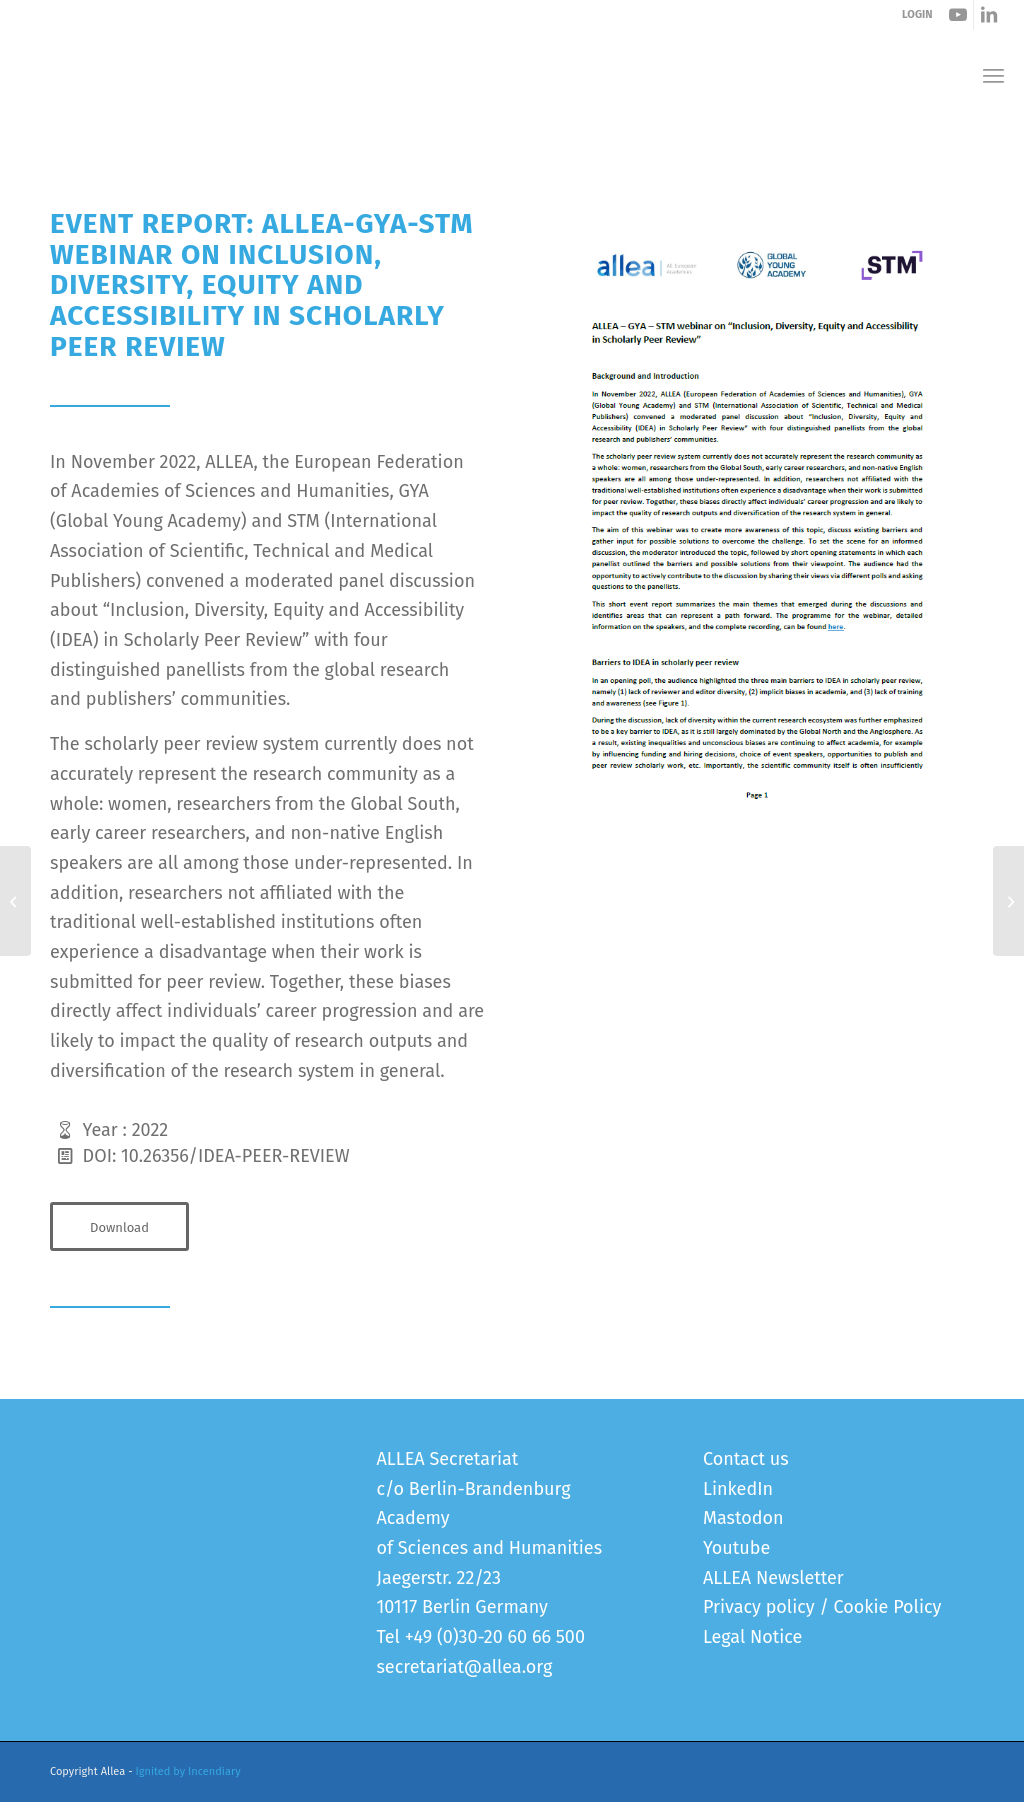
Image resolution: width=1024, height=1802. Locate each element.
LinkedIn (738, 1489)
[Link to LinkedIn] (989, 15)
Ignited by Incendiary (188, 1771)
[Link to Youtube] (958, 15)
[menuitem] (993, 75)
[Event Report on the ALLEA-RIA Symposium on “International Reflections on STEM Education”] (1008, 901)
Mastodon (743, 1518)
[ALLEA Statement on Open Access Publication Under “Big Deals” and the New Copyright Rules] (15, 901)
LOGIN (917, 14)
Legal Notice (752, 1637)
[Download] (119, 1227)
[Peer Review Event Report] (757, 517)
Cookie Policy (888, 1607)
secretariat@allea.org (464, 1667)
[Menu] (993, 75)
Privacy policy (759, 1607)
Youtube (736, 1548)
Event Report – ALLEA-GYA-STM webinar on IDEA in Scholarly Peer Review (312, 138)
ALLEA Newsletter (773, 1578)
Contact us (746, 1459)
